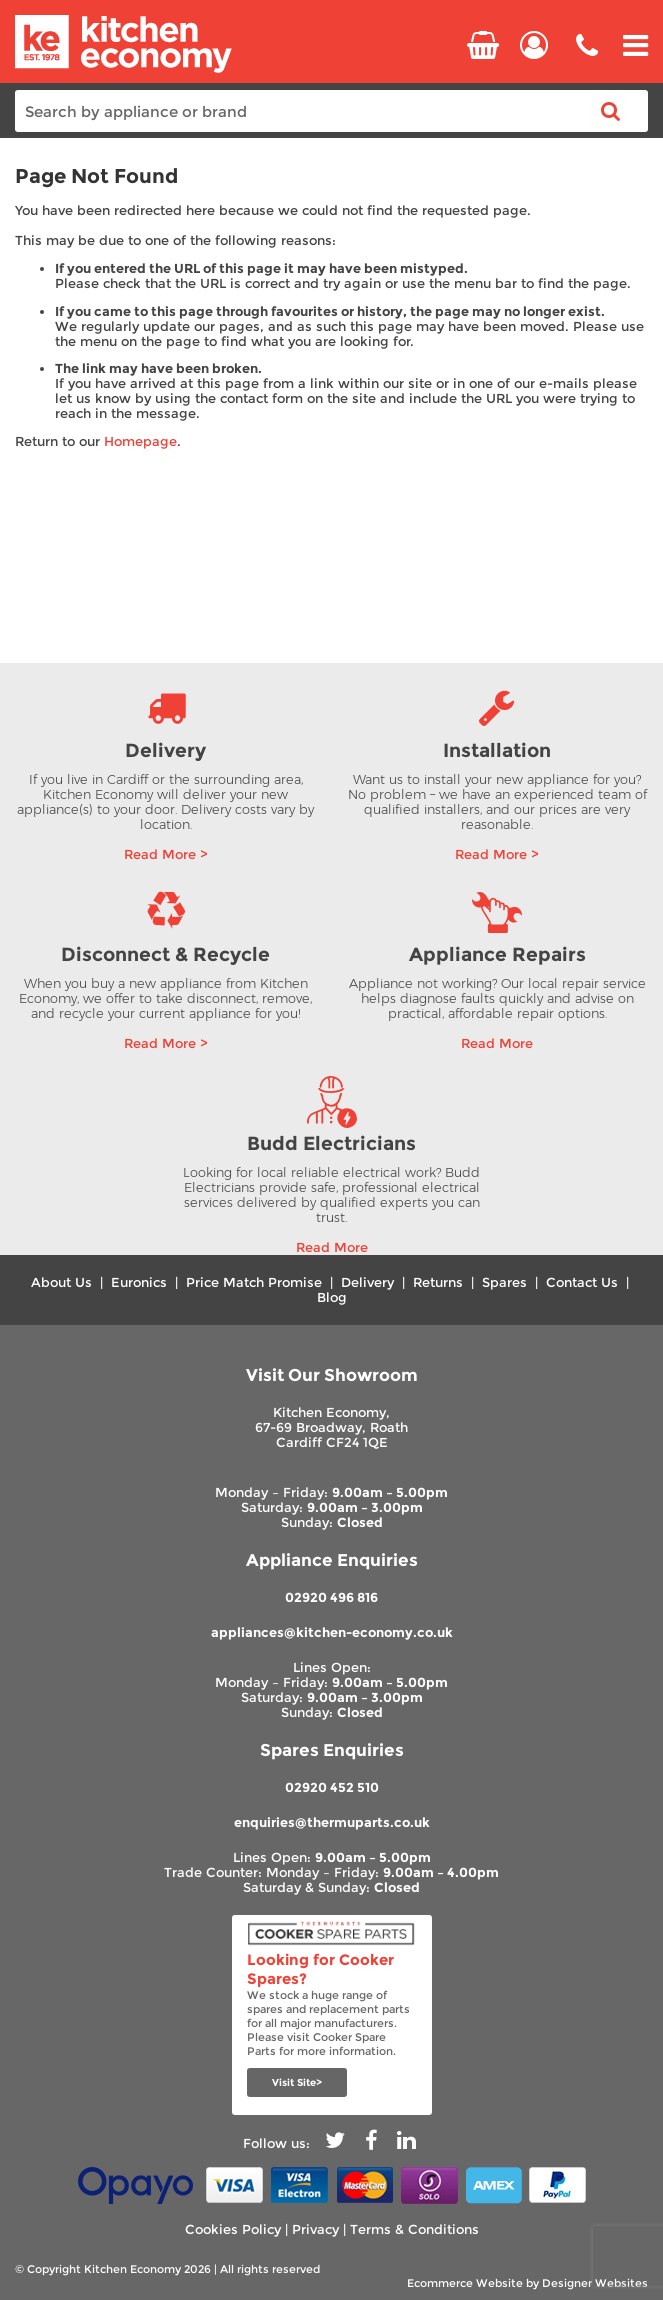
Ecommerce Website (465, 2283)
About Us (61, 1282)
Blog (332, 1297)
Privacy (315, 2229)
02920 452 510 (332, 1787)
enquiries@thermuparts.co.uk (332, 1822)
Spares (504, 1282)
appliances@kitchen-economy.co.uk (332, 1632)
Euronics (139, 1282)
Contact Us (582, 1282)
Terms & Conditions (414, 2229)
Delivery (367, 1282)
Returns (438, 1282)
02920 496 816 (331, 1597)
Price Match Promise (254, 1282)
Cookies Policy (233, 2229)
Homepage (140, 441)
